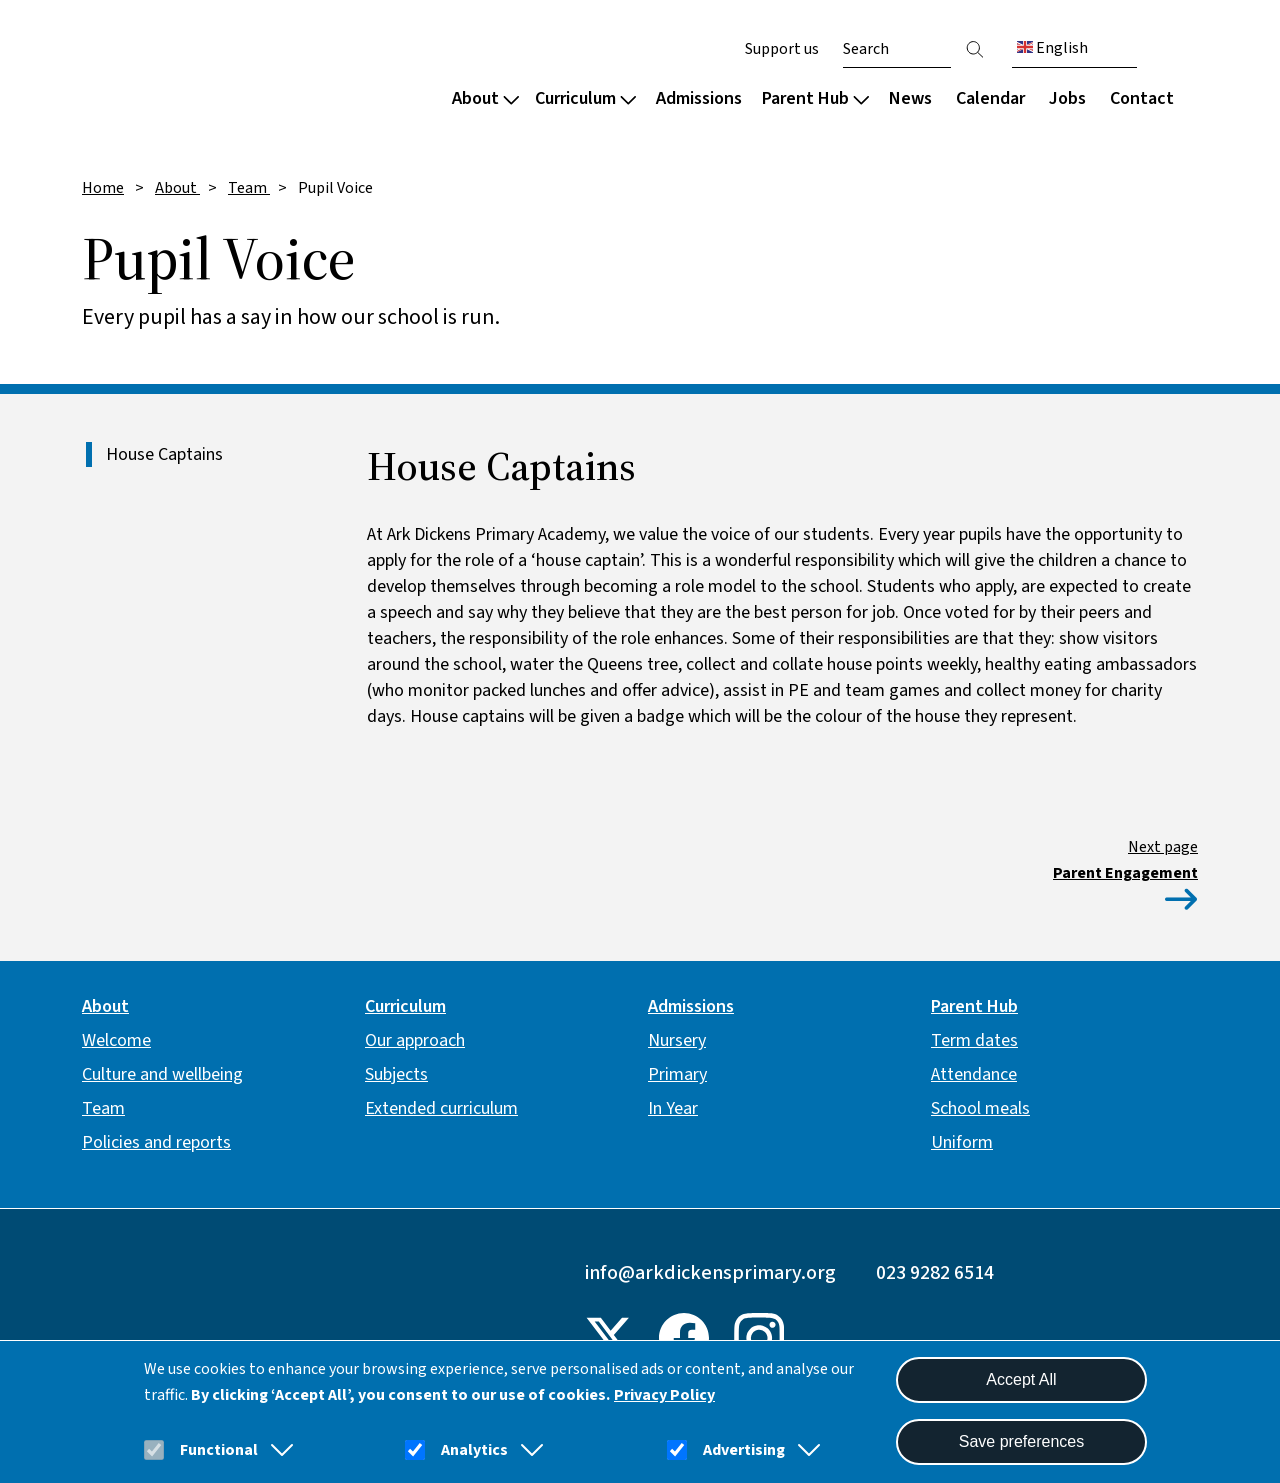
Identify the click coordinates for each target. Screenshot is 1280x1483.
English (1052, 48)
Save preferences (1021, 1441)
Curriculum (585, 98)
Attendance (974, 1074)
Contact (1142, 98)
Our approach (415, 1040)
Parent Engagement (1125, 873)
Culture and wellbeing (162, 1074)
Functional (219, 1450)
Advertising (744, 1450)
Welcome (116, 1040)
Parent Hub (815, 98)
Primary (677, 1074)
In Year (673, 1108)
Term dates (974, 1040)
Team (249, 188)
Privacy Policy (664, 1395)
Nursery (677, 1040)
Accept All (1021, 1379)
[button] (278, 1450)
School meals (980, 1108)
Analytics (474, 1450)
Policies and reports (156, 1142)
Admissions (699, 98)
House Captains (164, 454)
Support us (782, 49)
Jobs (1067, 98)
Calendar (990, 98)
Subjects (396, 1074)
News (910, 98)
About (485, 98)
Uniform (962, 1142)
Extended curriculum (441, 1108)
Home (103, 188)
